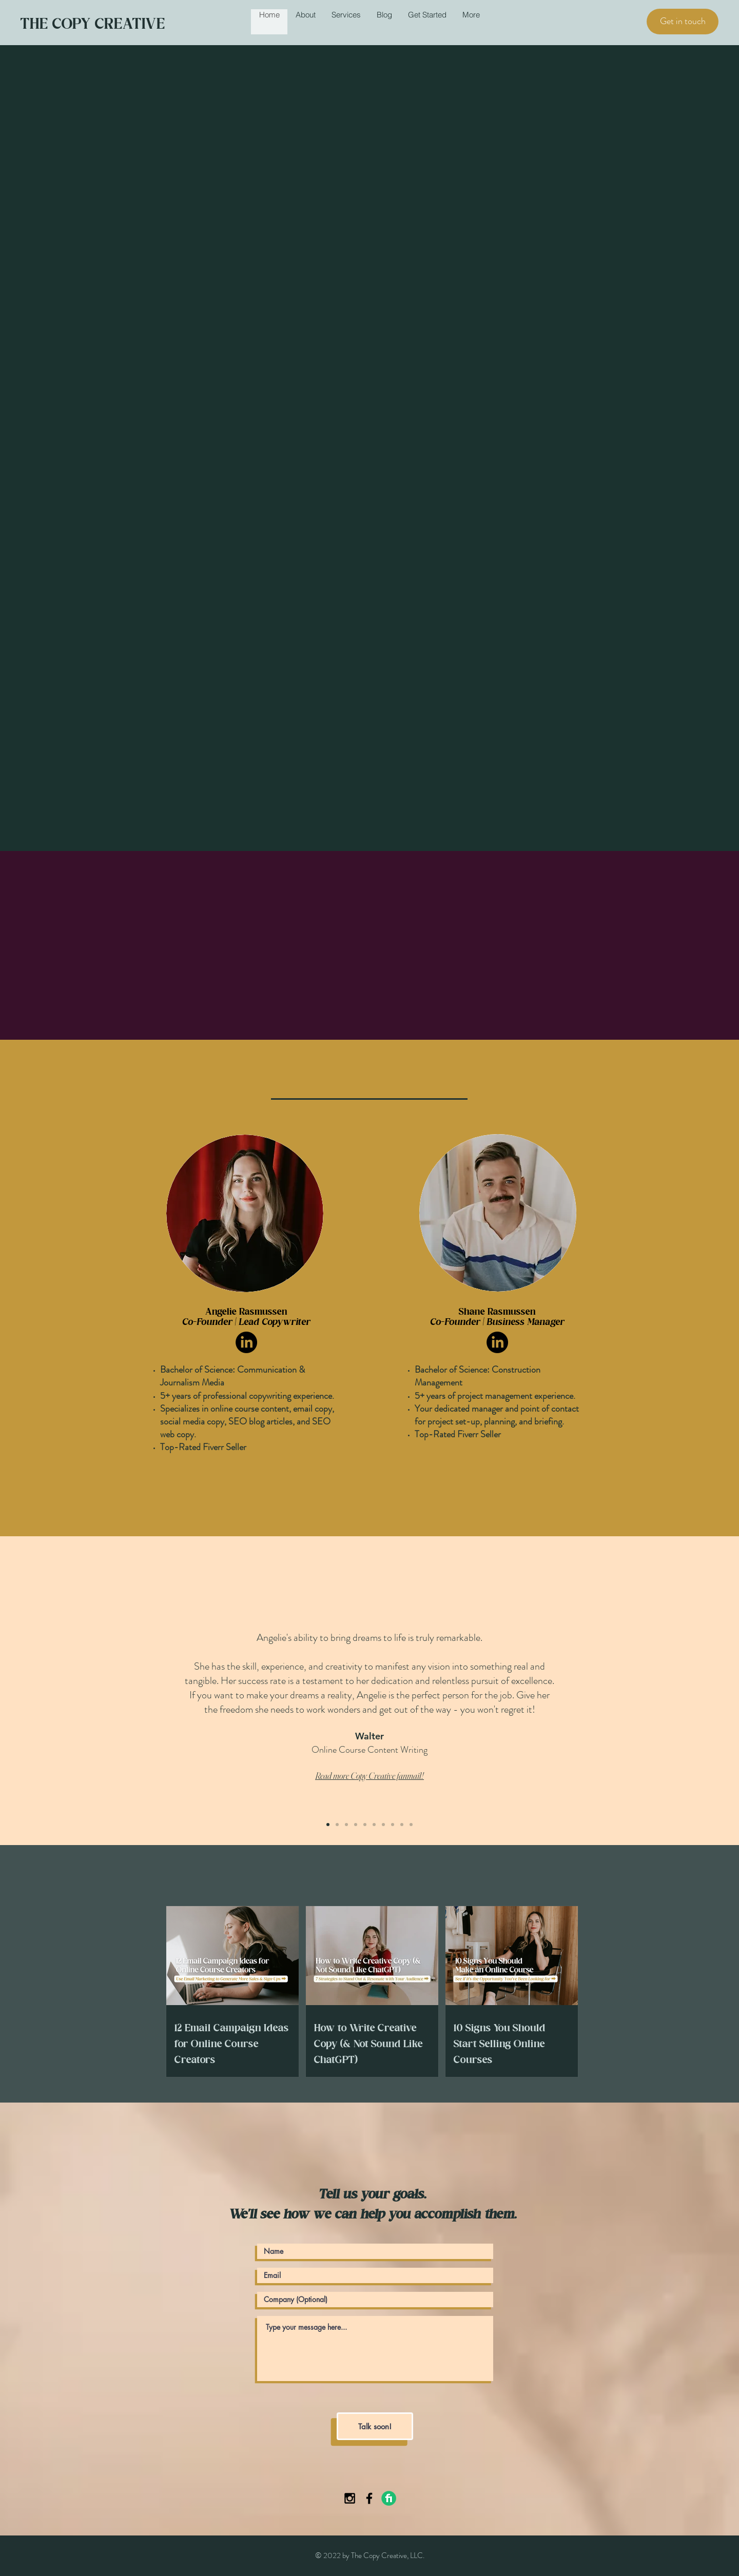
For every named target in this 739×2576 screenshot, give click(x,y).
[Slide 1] (327, 1824)
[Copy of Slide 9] (411, 1824)
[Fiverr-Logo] (388, 2498)
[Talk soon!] (375, 2426)
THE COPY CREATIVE (93, 23)
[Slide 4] (355, 1824)
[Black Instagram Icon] (349, 2498)
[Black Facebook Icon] (369, 2498)
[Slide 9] (401, 1824)
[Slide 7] (383, 1824)
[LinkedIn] (246, 1342)
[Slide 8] (392, 1824)
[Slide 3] (346, 1824)
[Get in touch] (682, 21)
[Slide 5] (364, 1824)
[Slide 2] (337, 1824)
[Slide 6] (374, 1824)
